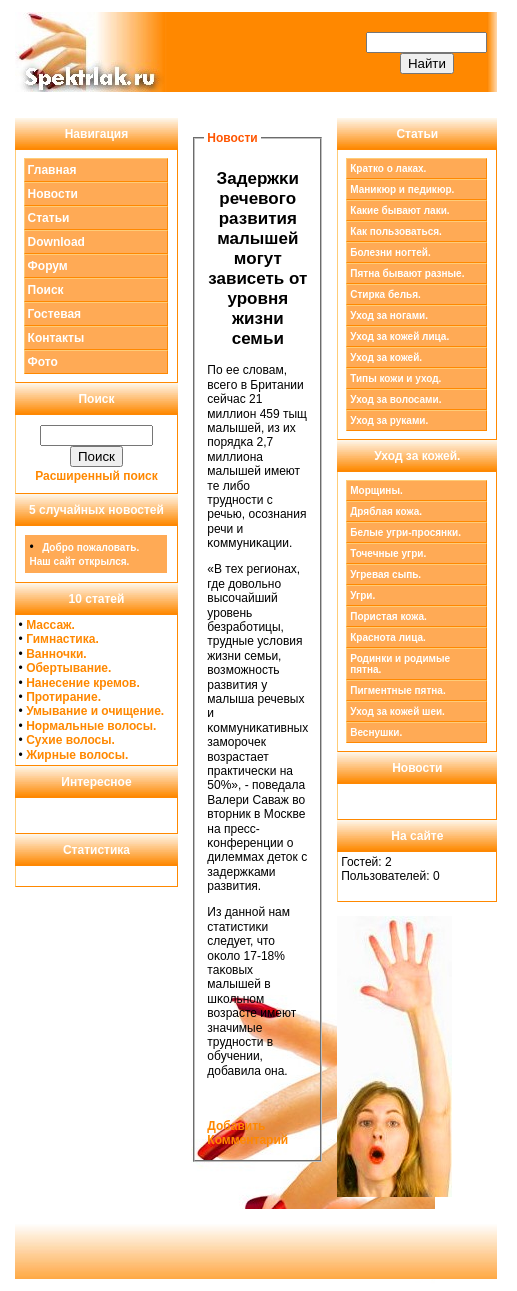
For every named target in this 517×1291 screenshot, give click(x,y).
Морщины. (376, 490)
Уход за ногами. (389, 315)
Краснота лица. (388, 637)
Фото (43, 362)
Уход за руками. (389, 420)
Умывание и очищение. (95, 711)
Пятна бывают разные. (407, 273)
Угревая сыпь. (385, 574)
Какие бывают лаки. (399, 210)
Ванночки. (56, 654)
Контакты (56, 338)
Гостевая (55, 314)
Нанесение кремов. (83, 683)
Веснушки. (376, 732)
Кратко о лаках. (388, 168)
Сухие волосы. (70, 740)
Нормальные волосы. (91, 726)
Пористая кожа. (388, 616)
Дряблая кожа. (386, 511)
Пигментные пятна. (397, 690)
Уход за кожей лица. (399, 336)
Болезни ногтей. (390, 252)
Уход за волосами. (395, 399)
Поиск (46, 290)
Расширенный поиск (96, 476)
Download (56, 242)
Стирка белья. (385, 294)
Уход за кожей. (386, 357)
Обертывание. (68, 668)
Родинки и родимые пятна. (400, 664)
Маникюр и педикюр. (402, 189)
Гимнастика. (62, 639)
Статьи (49, 218)
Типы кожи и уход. (395, 378)
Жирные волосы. (77, 755)
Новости (53, 194)
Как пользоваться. (396, 231)
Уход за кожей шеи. (397, 711)
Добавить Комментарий (247, 1133)
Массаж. (50, 625)
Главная (52, 170)
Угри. (362, 595)
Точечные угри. (388, 553)
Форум (48, 266)
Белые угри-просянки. (405, 532)
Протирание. (63, 697)
